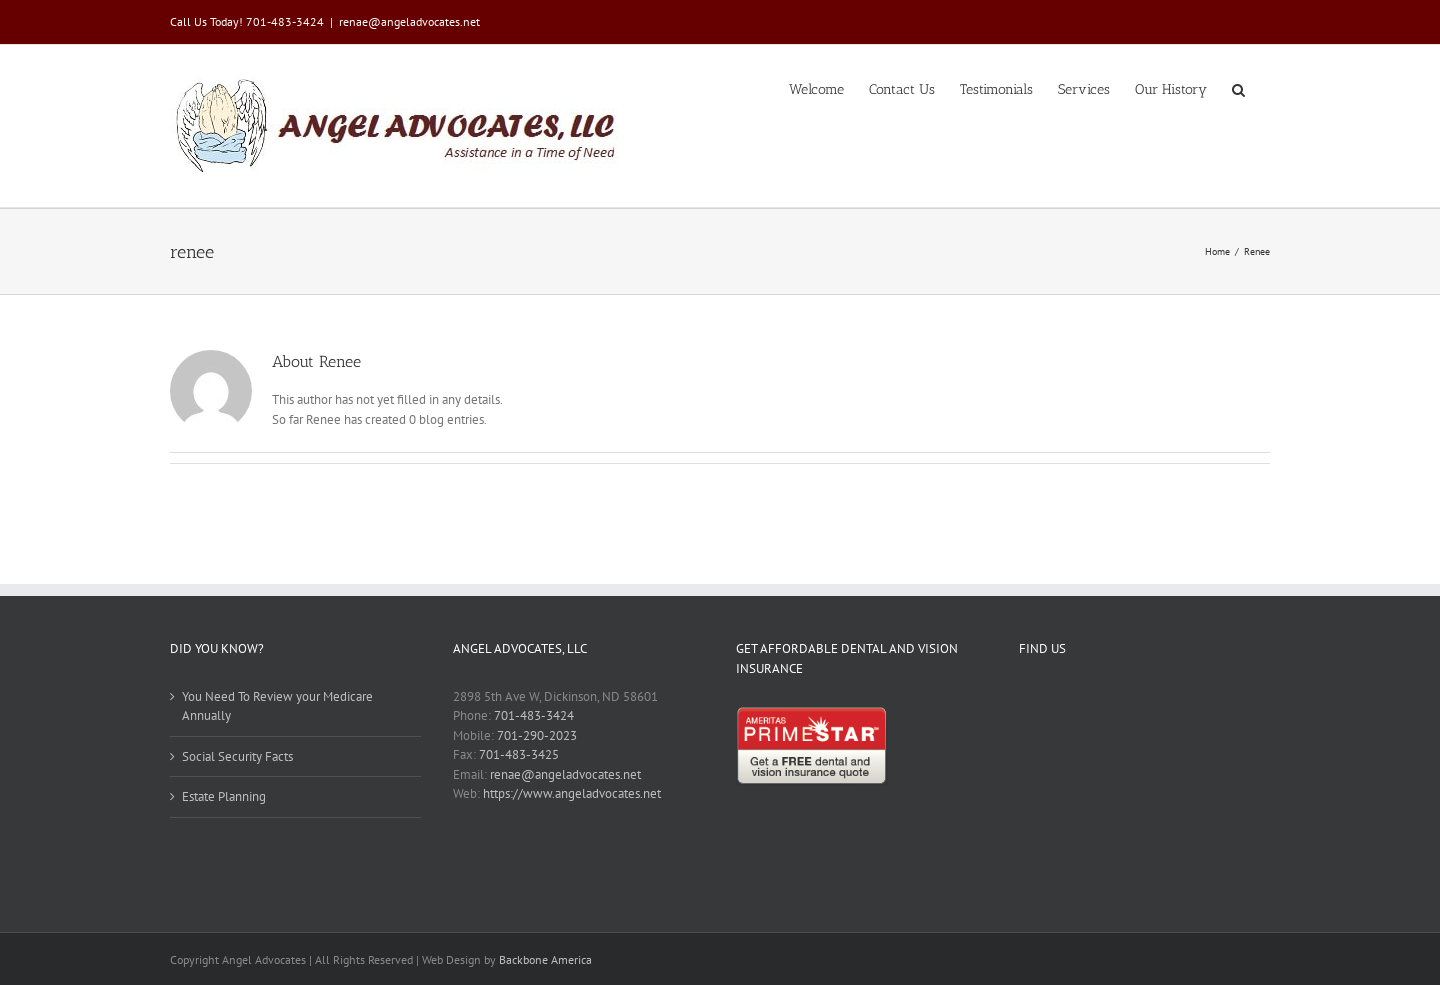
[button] (1238, 88)
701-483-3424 (534, 715)
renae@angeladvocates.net (409, 21)
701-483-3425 (519, 754)
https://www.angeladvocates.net (572, 793)
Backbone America (545, 959)
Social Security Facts (237, 756)
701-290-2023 (537, 735)
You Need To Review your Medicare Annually (277, 706)
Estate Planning (224, 796)
